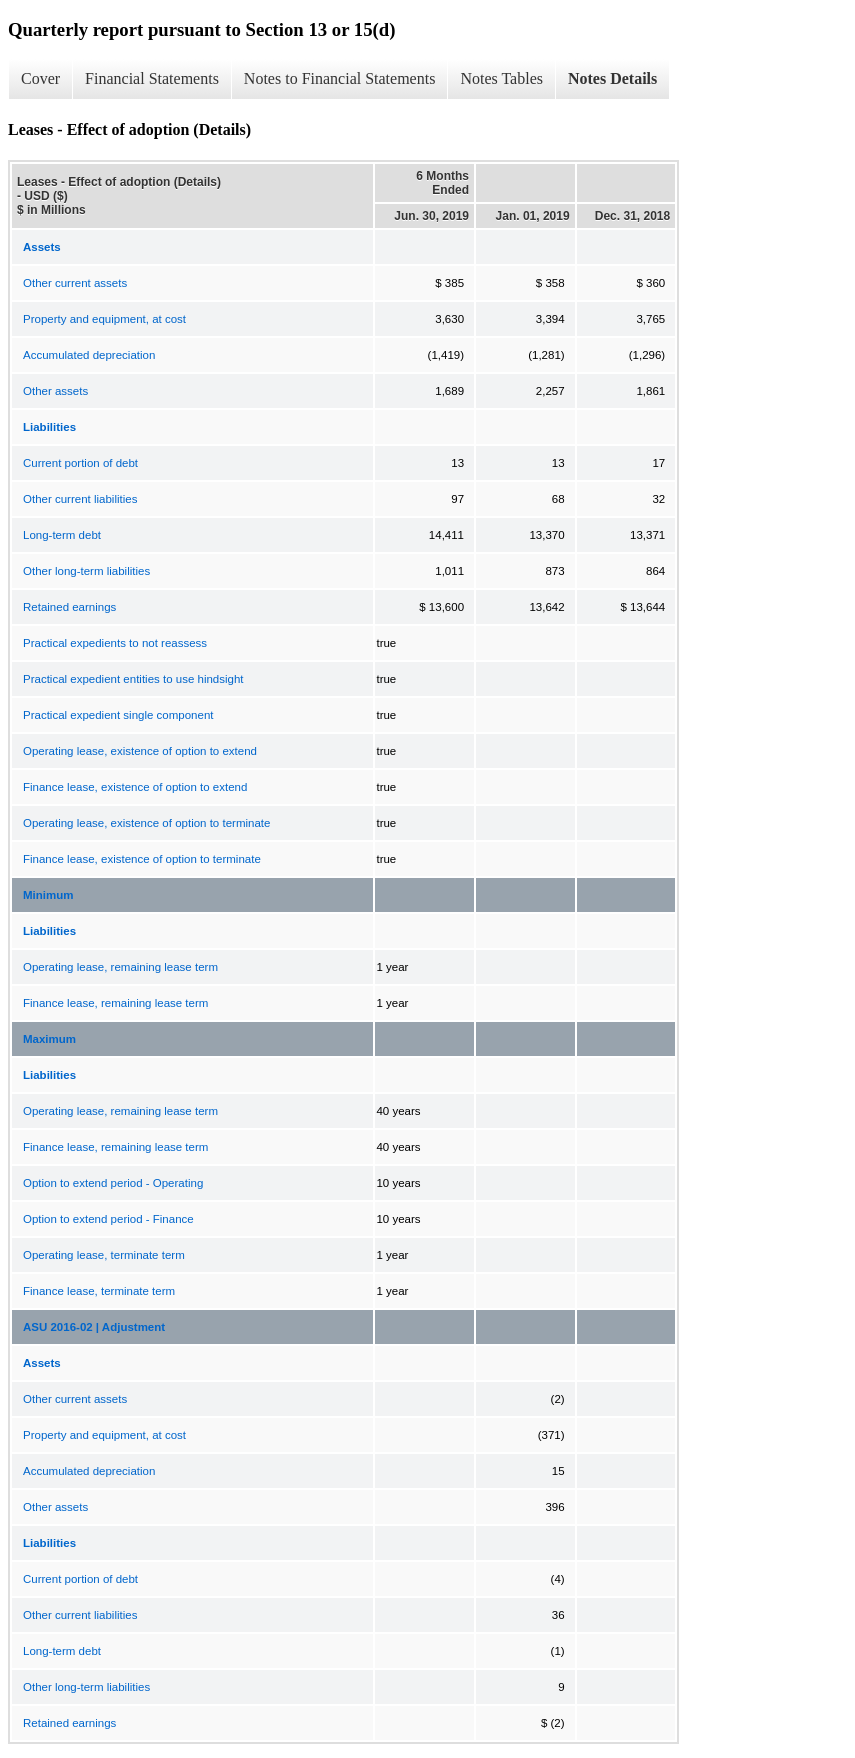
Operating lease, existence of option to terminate (146, 823)
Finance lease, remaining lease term (115, 1003)
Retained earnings (69, 607)
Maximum (49, 1039)
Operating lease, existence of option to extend (140, 751)
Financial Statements (152, 78)
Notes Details (612, 78)
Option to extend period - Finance (108, 1219)
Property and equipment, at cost (104, 319)
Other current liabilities (80, 499)
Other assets (55, 391)
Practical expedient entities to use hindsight (133, 679)
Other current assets (75, 283)
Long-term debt (62, 535)
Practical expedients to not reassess (115, 643)
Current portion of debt (80, 463)
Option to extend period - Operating (113, 1183)
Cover (40, 78)
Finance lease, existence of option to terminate (142, 859)
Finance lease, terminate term (99, 1291)
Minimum (48, 895)
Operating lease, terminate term (104, 1255)
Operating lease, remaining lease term (120, 967)
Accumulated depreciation (89, 355)
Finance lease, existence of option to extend (135, 787)
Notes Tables (501, 78)
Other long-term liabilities (86, 571)
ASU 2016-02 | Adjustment (94, 1327)
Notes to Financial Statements (340, 78)
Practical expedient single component (118, 715)
